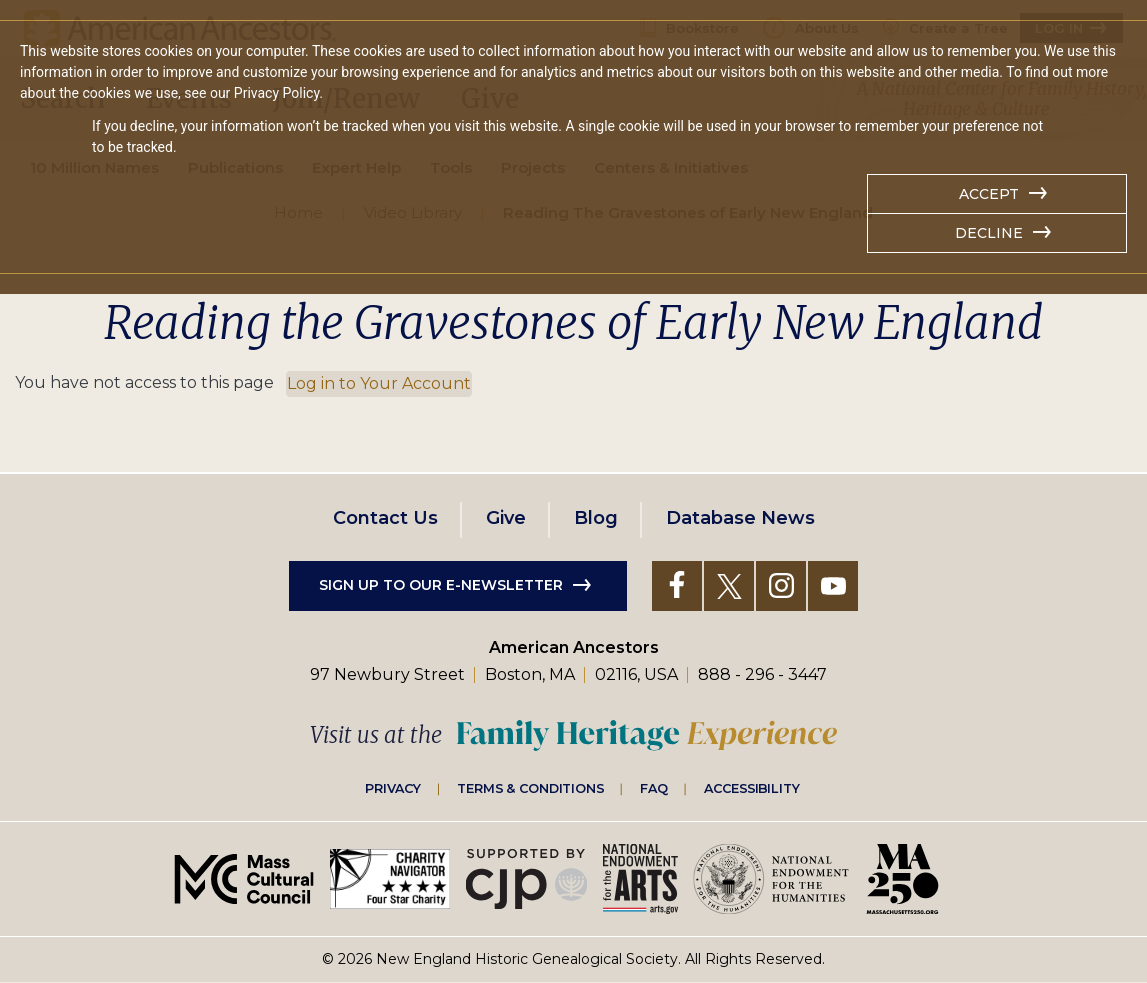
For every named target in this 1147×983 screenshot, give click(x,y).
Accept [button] (989, 194)
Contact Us (385, 518)
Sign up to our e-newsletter (441, 585)
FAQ (654, 788)
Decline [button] (989, 233)
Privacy (393, 788)
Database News (740, 518)
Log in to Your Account (379, 383)
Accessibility (752, 788)
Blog (596, 518)
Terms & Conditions (530, 788)
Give (506, 518)
